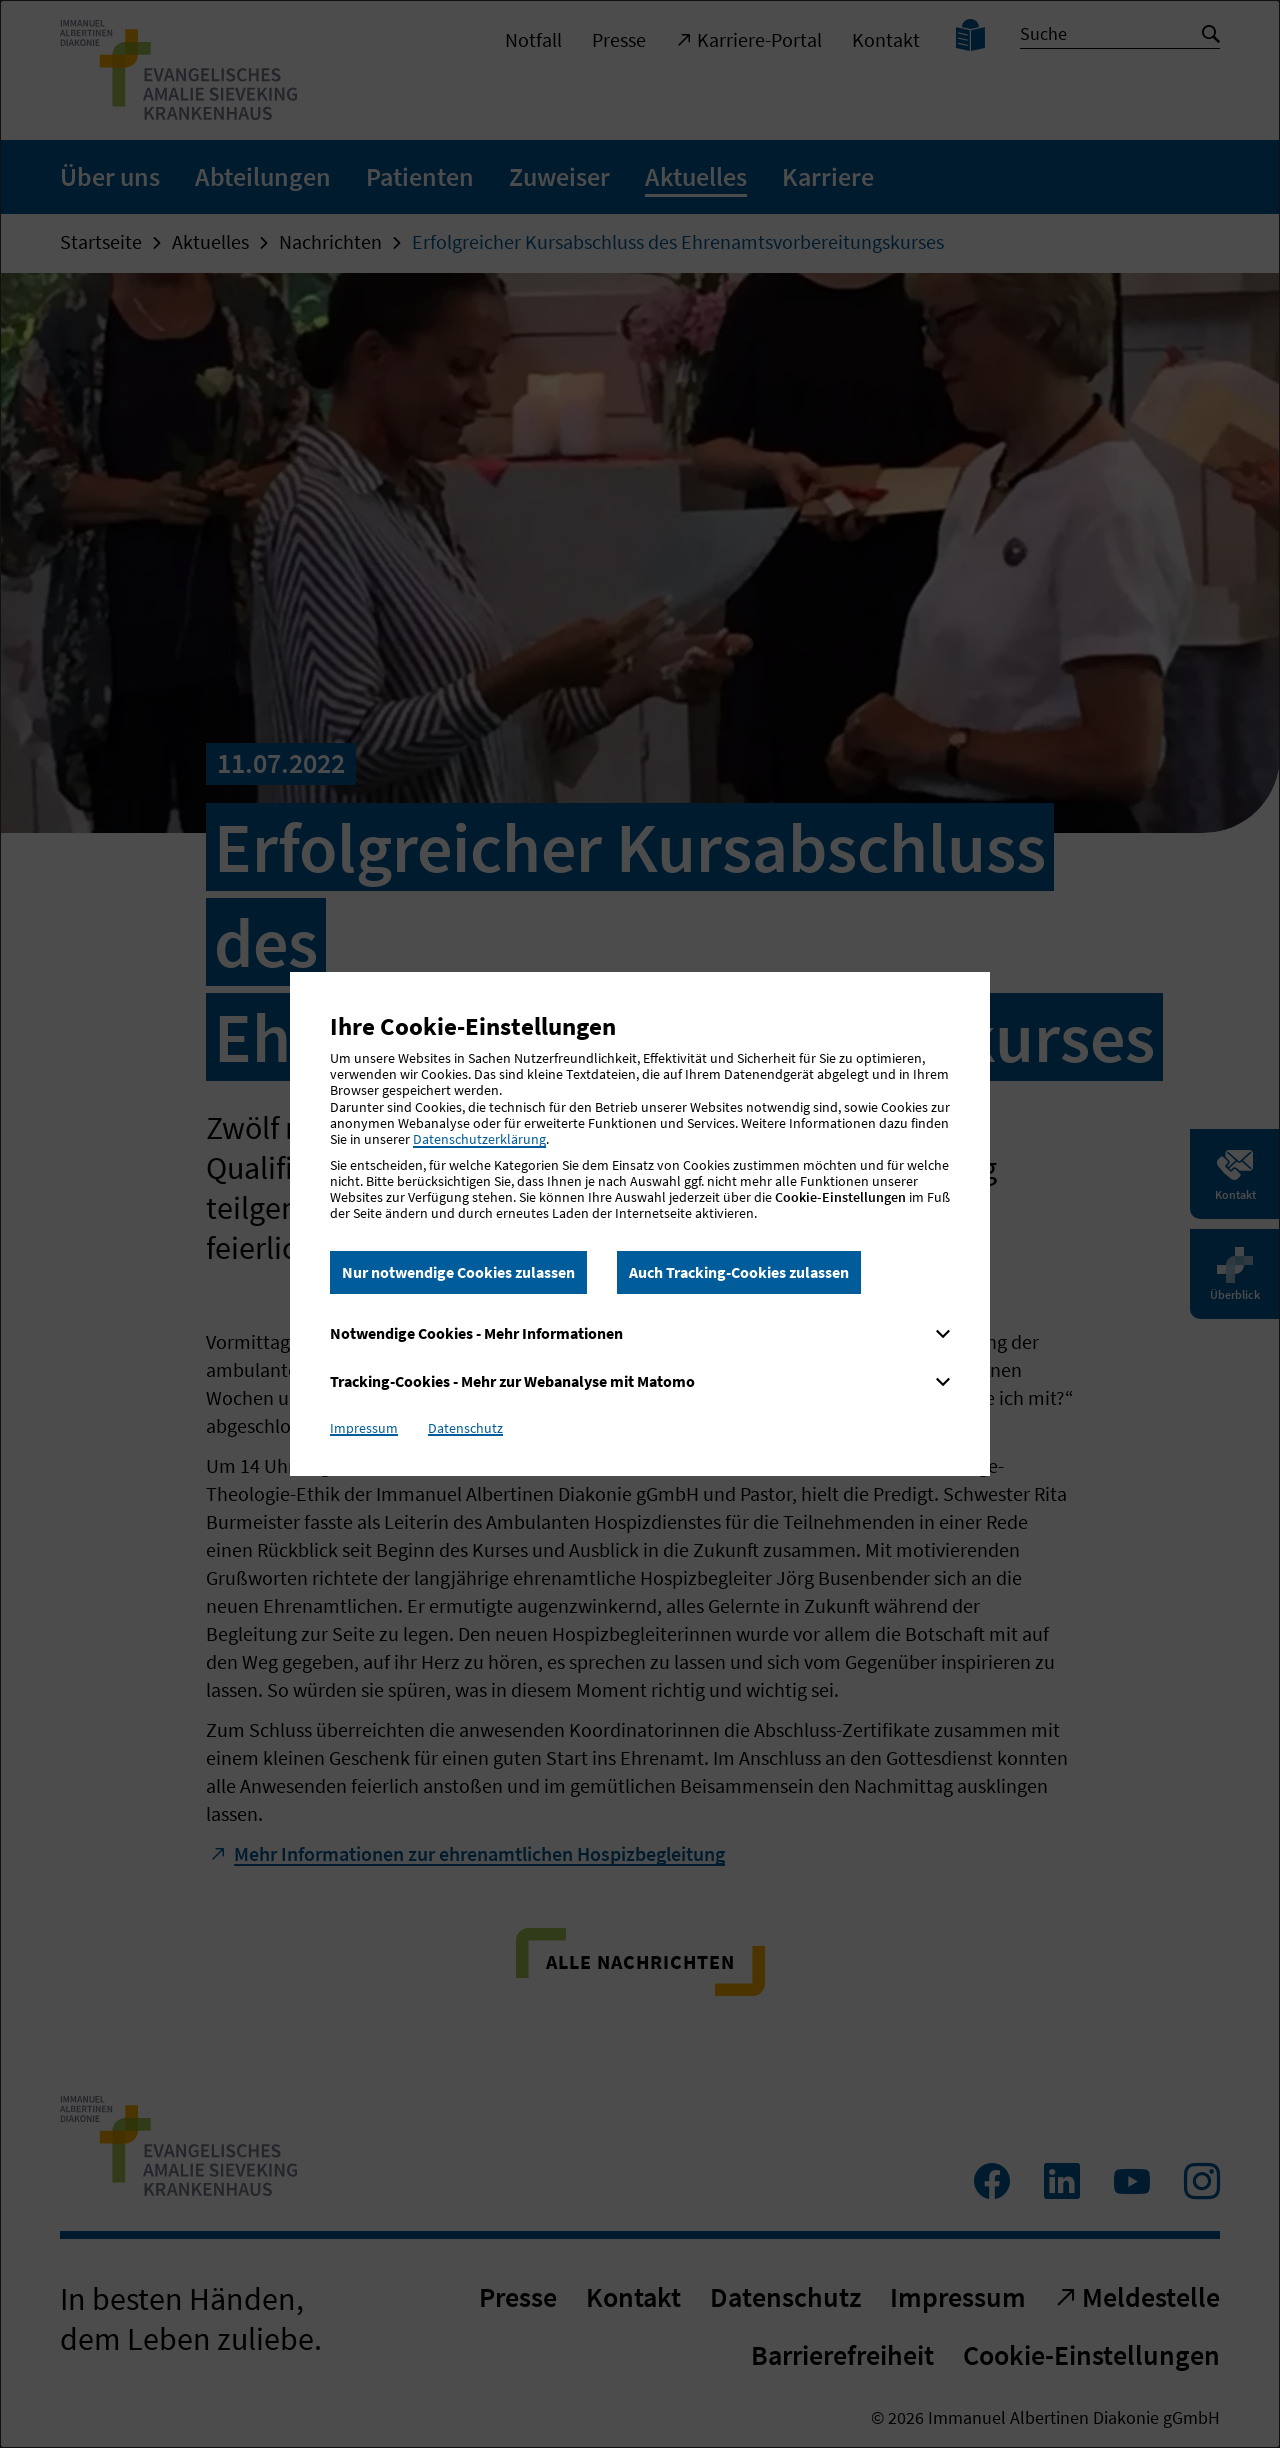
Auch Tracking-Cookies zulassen (739, 1272)
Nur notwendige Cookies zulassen (458, 1272)
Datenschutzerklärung (479, 1139)
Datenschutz (465, 1428)
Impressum (364, 1428)
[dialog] (640, 1224)
